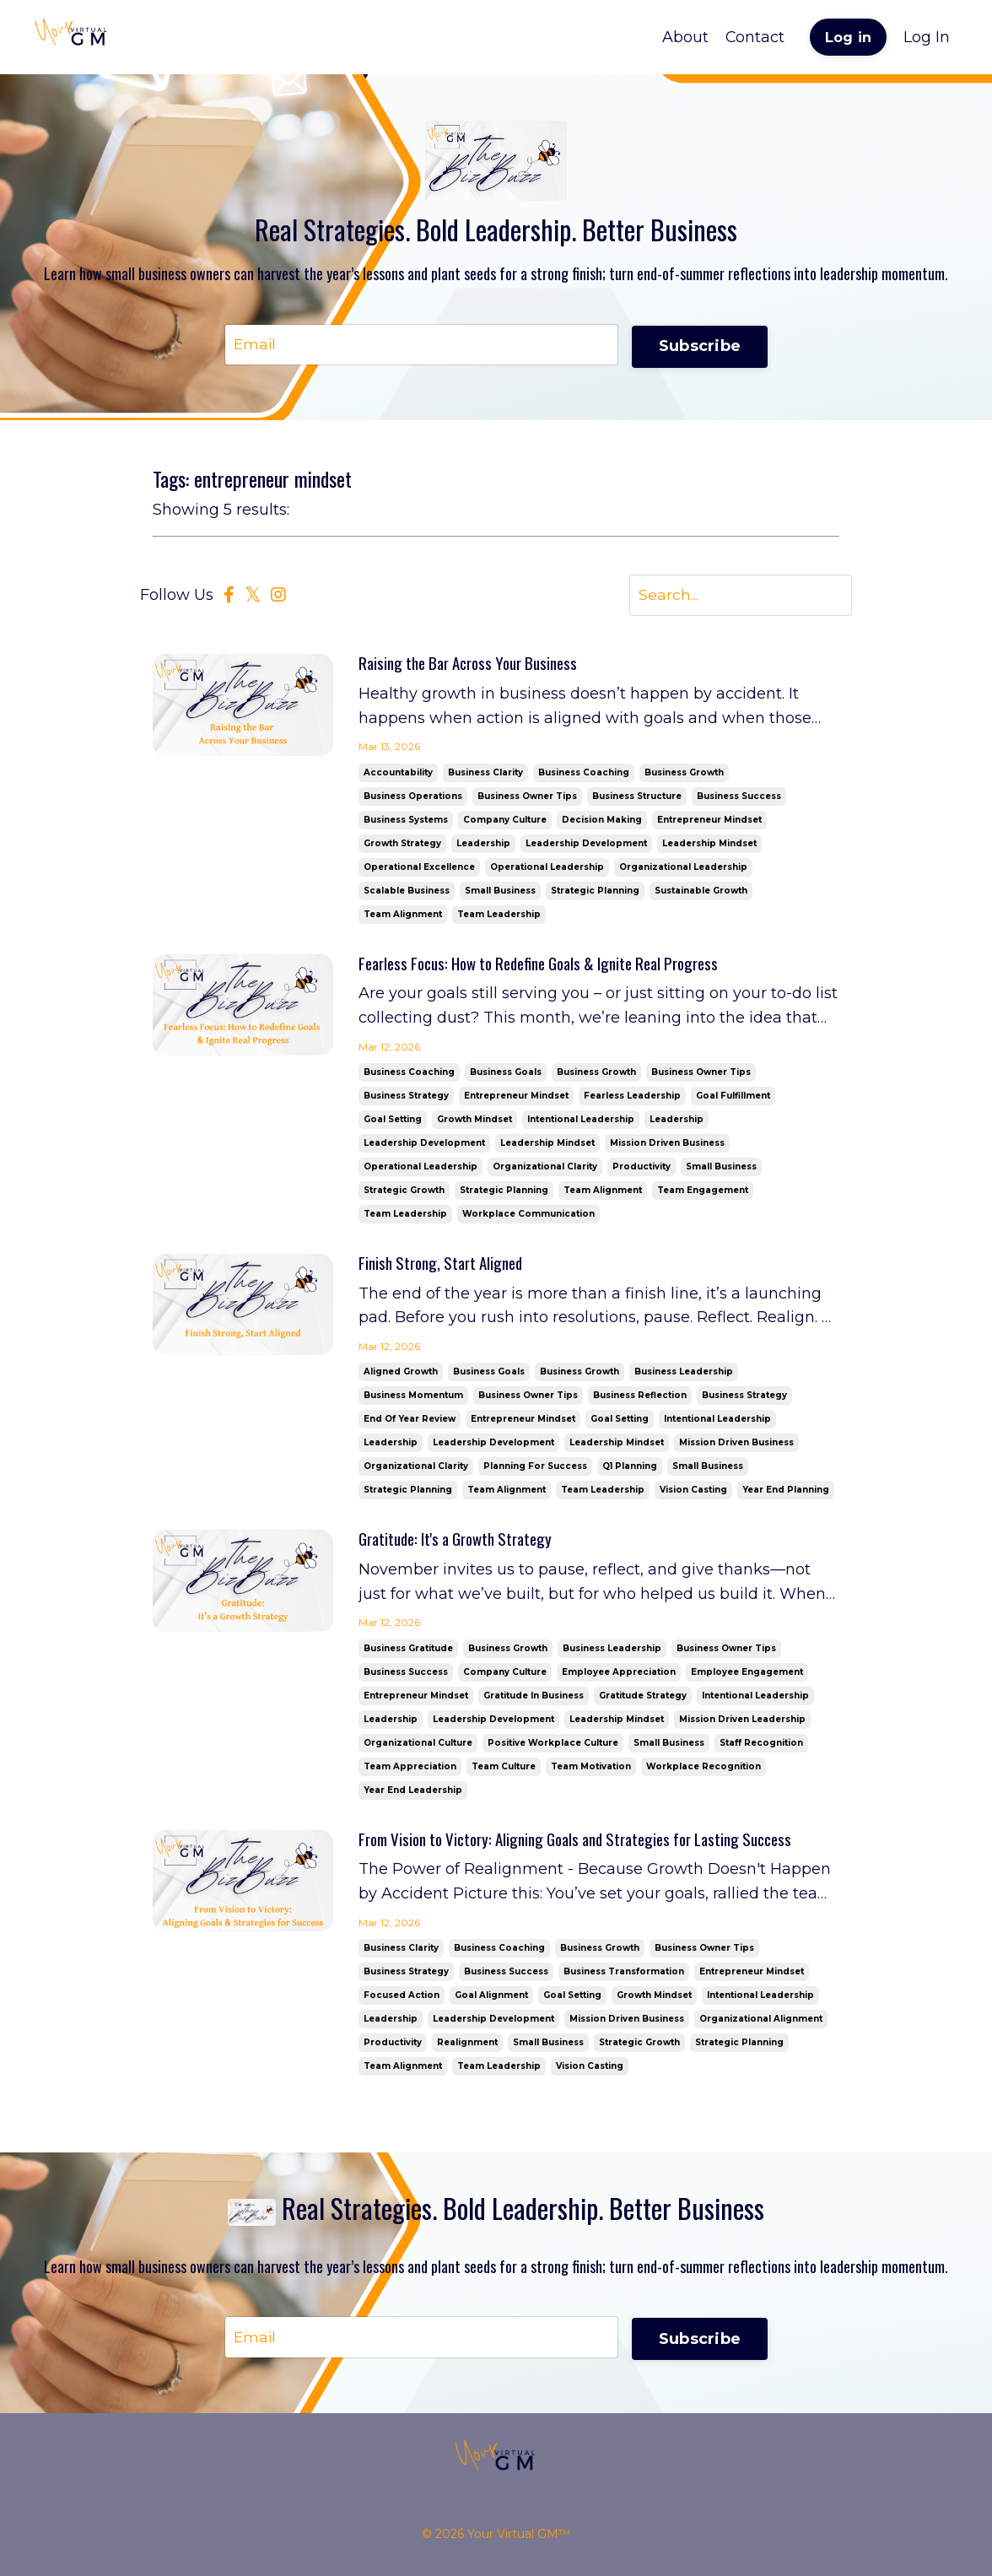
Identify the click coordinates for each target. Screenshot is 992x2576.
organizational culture (418, 1748)
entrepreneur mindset (709, 821)
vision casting (693, 1494)
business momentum (413, 1400)
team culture (504, 1772)
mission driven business (667, 1146)
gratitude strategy (643, 1701)
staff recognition (761, 1748)
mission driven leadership (742, 1725)
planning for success (535, 1471)
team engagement (702, 1193)
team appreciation (410, 1772)
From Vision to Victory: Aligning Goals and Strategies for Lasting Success (592, 1846)
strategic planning (595, 892)
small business (500, 892)
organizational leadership (683, 868)
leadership (483, 845)
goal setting (393, 1122)
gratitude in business (533, 1701)
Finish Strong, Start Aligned (446, 1267)
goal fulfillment (733, 1099)
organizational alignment (760, 2025)
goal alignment (491, 2001)
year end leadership (413, 1795)
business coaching (583, 774)
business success (739, 797)
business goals (506, 1075)
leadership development (586, 845)
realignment (467, 2049)
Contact (754, 37)
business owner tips (527, 797)
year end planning (785, 1494)
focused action (401, 2001)
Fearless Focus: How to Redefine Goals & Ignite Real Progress (554, 966)
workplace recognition (703, 1772)
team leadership (499, 915)
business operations (413, 797)
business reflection (640, 1400)
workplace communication (528, 1217)
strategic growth (404, 1193)
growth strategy (402, 845)
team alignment (403, 915)
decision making (602, 821)
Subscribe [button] (700, 344)
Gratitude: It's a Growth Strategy (464, 1545)
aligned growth (401, 1376)
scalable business (407, 892)
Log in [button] (848, 37)
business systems (406, 821)
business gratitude (408, 1654)
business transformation (623, 1978)
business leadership (683, 1376)
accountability (398, 774)
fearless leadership (632, 1099)
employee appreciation (619, 1677)
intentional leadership (580, 1122)
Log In (926, 37)
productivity (641, 1169)
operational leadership (547, 868)
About (684, 37)
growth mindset (474, 1122)
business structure (637, 797)
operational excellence (419, 868)
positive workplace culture (553, 1748)
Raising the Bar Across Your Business (477, 666)
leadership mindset (709, 845)
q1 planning (629, 1471)
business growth (684, 774)
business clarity (485, 774)
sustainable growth (701, 892)
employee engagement (747, 1677)
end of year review (410, 1423)
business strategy (406, 1099)
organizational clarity (545, 1169)
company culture (505, 821)
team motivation (591, 1772)
